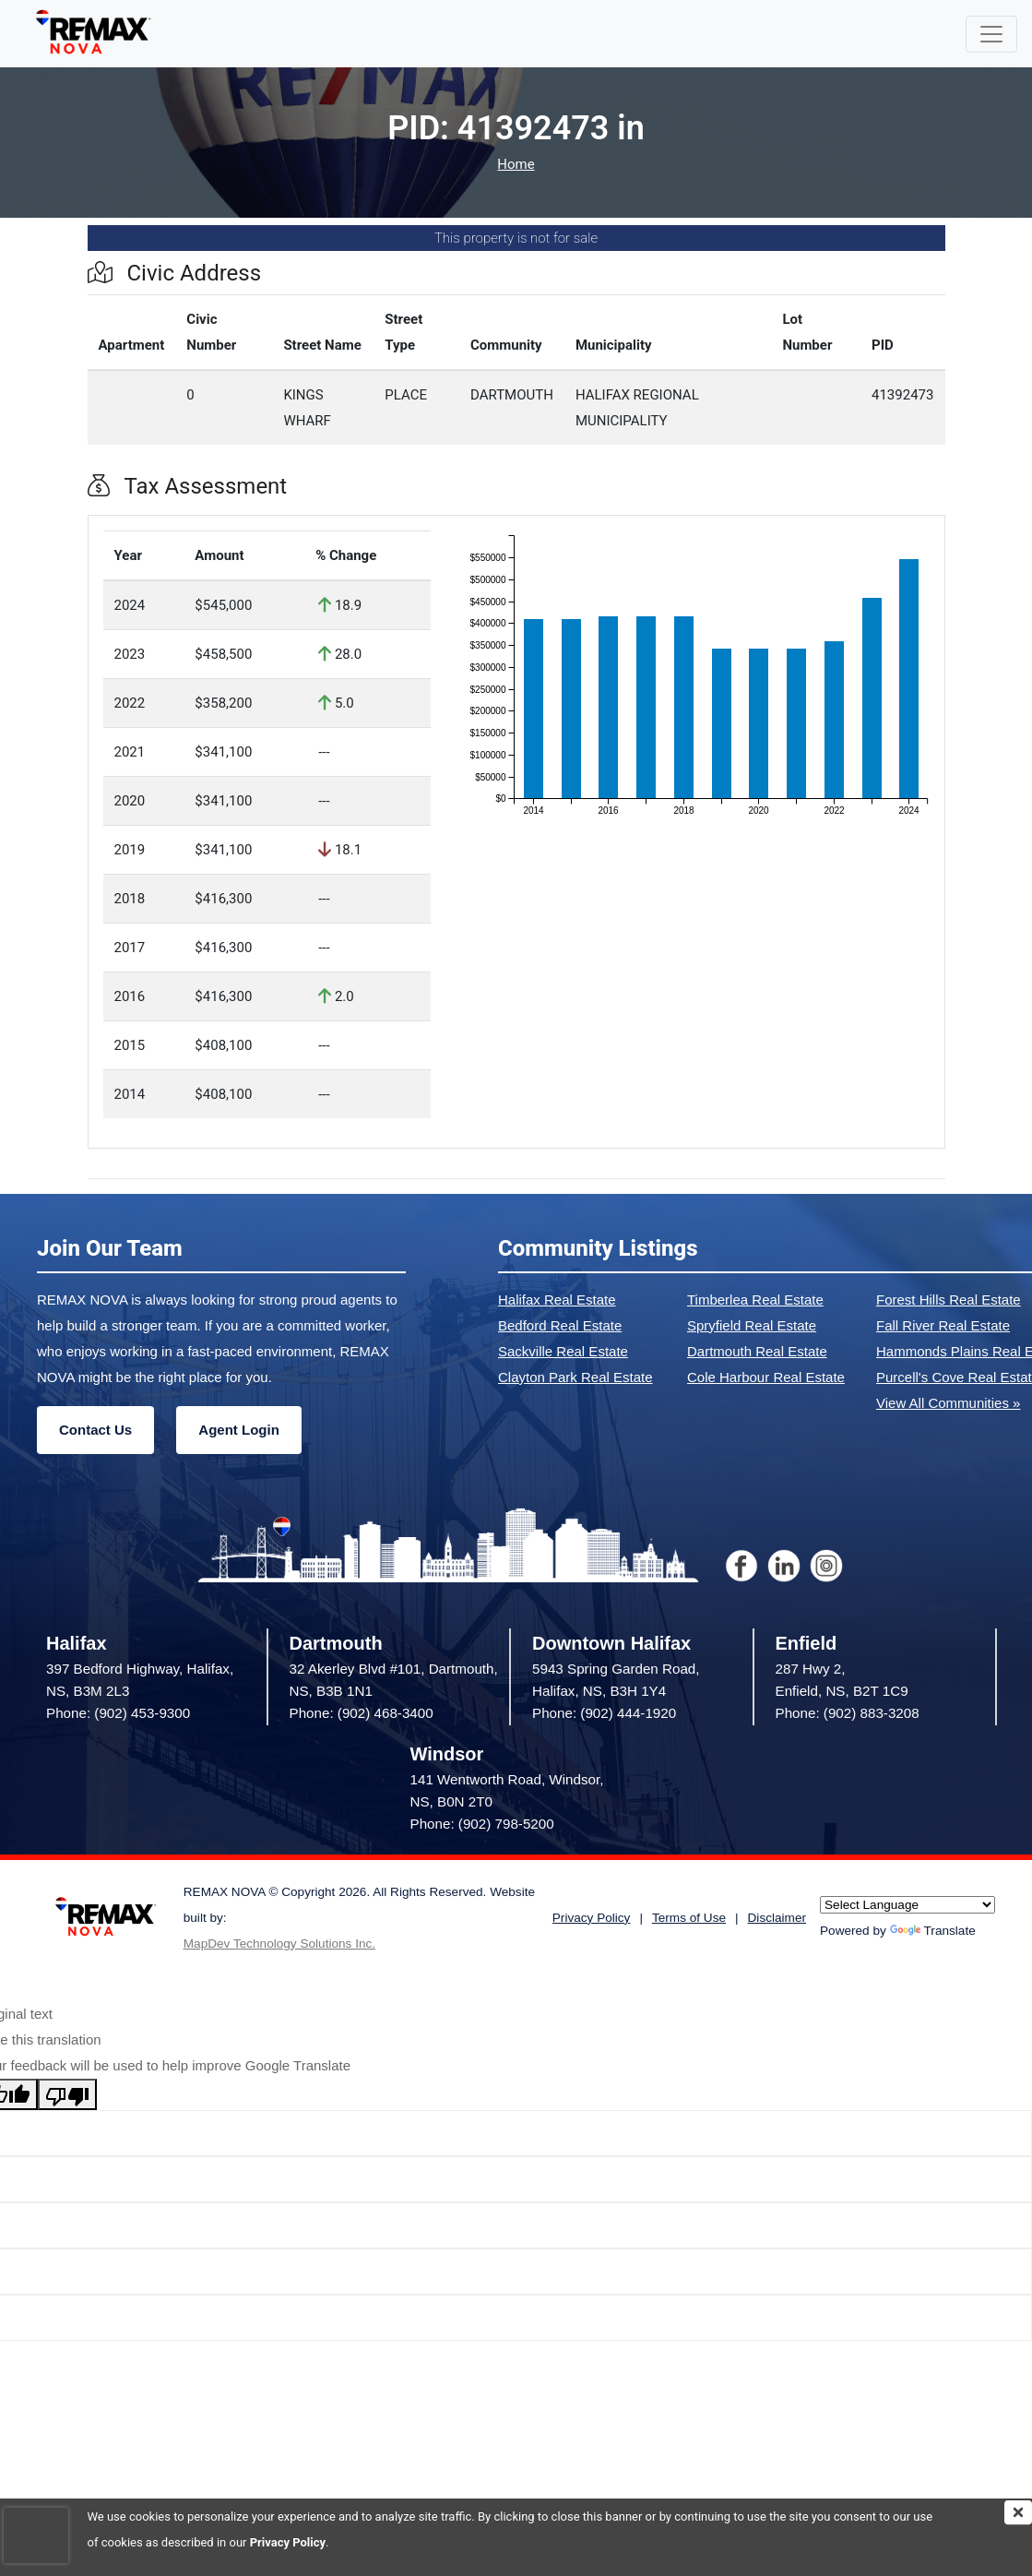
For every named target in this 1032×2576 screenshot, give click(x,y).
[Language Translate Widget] (907, 1905)
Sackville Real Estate (563, 1351)
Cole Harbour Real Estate (766, 1377)
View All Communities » (948, 1403)
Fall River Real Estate (943, 1325)
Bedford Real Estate (560, 1325)
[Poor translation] (67, 2094)
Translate (933, 1931)
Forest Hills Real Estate (948, 1299)
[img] (1018, 2512)
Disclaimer (777, 1918)
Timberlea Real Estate (755, 1299)
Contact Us (95, 1429)
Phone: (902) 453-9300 (118, 1713)
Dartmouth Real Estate (757, 1351)
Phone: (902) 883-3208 (847, 1713)
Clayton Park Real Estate (575, 1377)
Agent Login (238, 1429)
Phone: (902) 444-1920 (604, 1713)
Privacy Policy (288, 2542)
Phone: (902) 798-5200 (482, 1823)
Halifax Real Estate (557, 1299)
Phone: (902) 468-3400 (361, 1713)
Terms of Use (689, 1918)
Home (515, 165)
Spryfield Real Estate (751, 1325)
